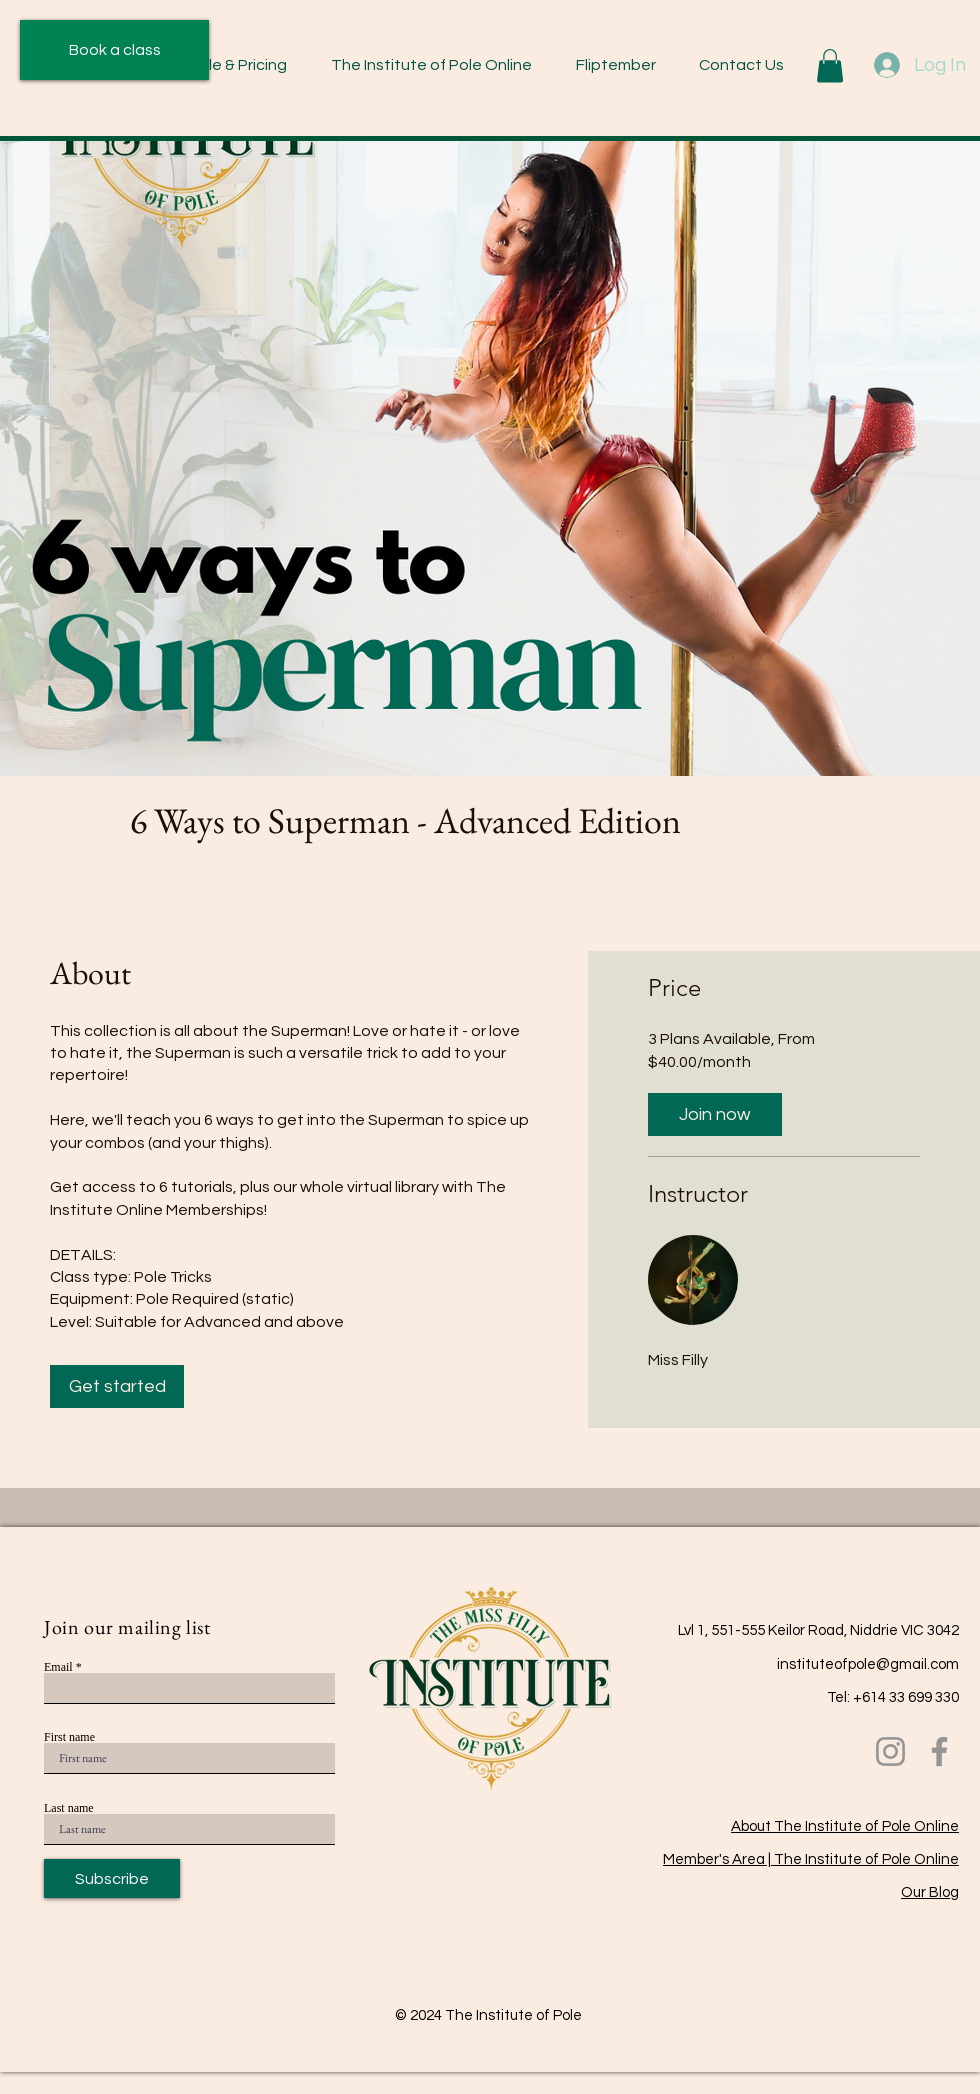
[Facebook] (939, 1751)
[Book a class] (114, 50)
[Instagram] (890, 1751)
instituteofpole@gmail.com (868, 1664)
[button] (216, 65)
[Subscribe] (112, 1878)
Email (58, 1667)
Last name (69, 1808)
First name (69, 1737)
